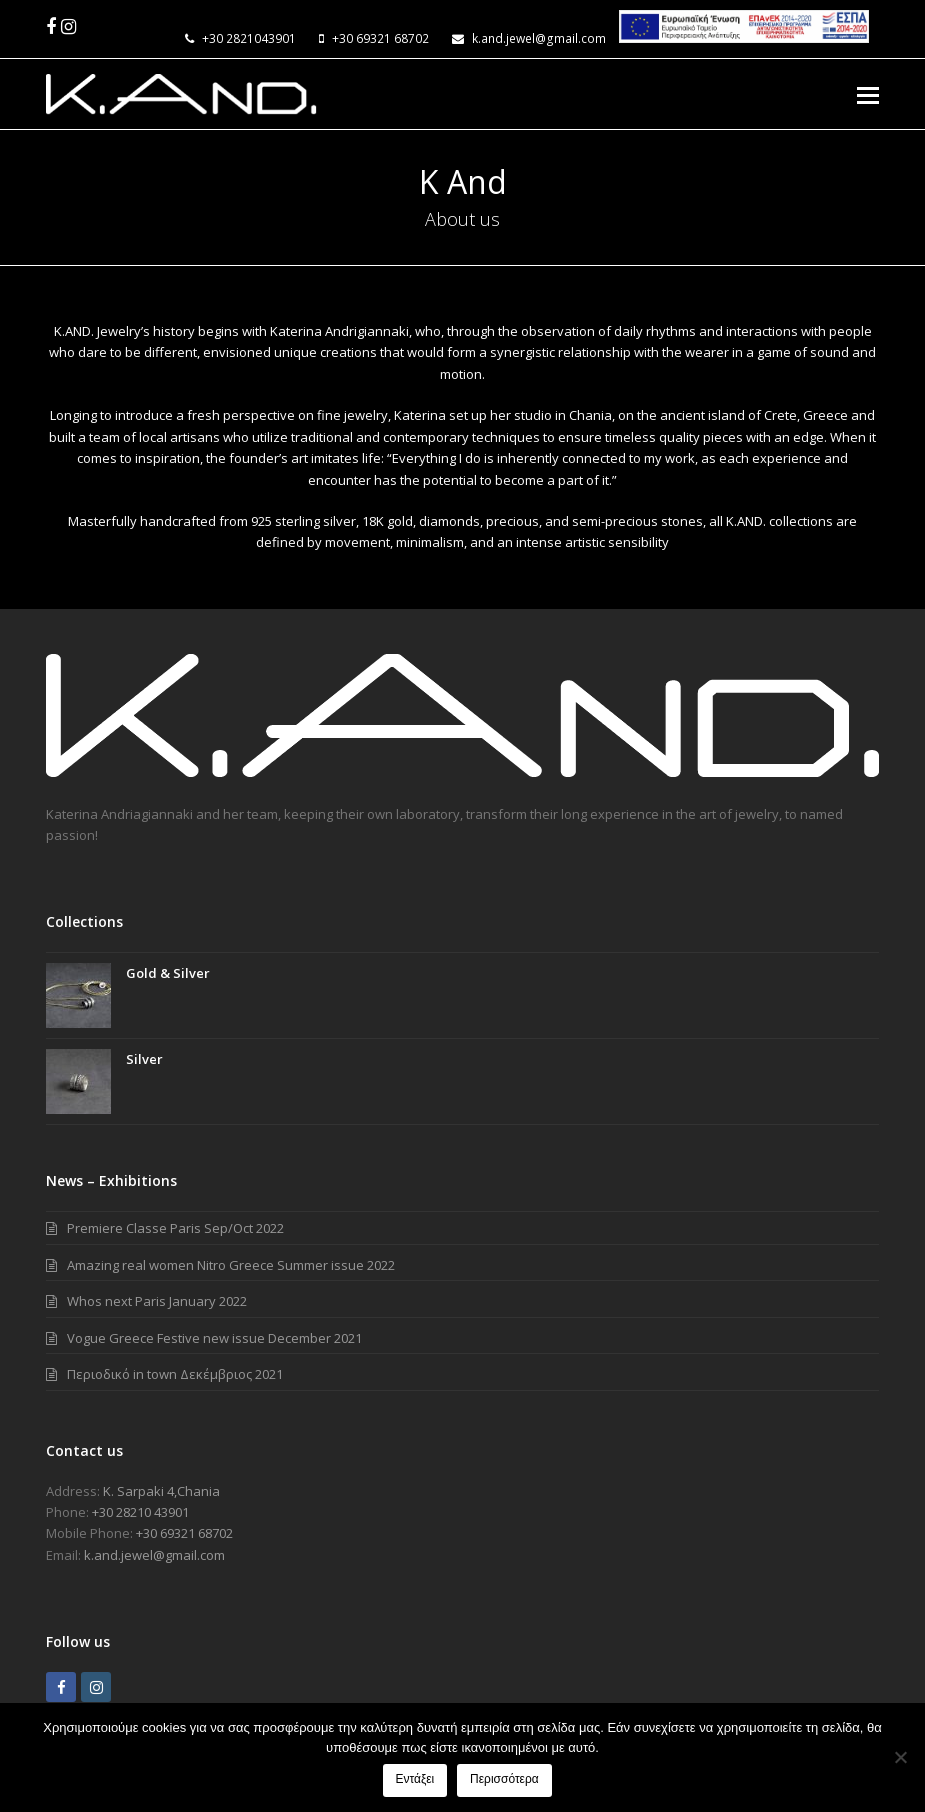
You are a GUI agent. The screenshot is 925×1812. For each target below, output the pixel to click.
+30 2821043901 (249, 38)
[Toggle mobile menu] (868, 94)
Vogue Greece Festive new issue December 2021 (214, 1338)
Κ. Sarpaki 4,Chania (161, 1491)
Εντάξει (415, 1780)
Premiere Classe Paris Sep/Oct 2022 (175, 1228)
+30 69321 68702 (380, 38)
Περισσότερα (505, 1780)
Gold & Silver (168, 973)
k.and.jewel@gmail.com (539, 38)
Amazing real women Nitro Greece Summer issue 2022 (231, 1265)
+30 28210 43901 (140, 1512)
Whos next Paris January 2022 (157, 1301)
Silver (144, 1059)
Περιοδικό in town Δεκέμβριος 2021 (175, 1374)
